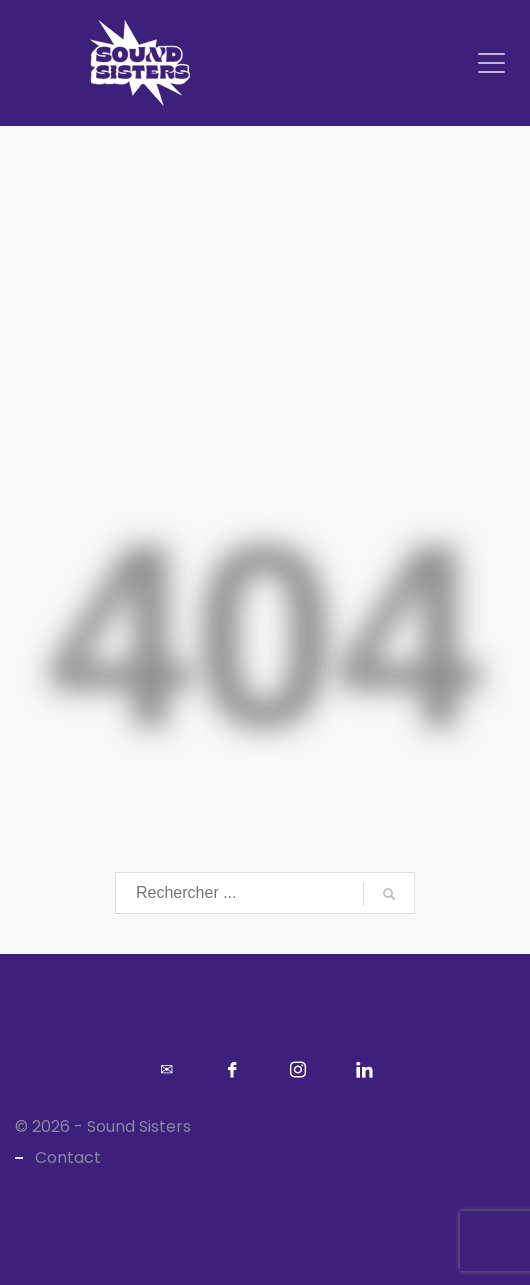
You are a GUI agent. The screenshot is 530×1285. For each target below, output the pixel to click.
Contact (68, 1157)
